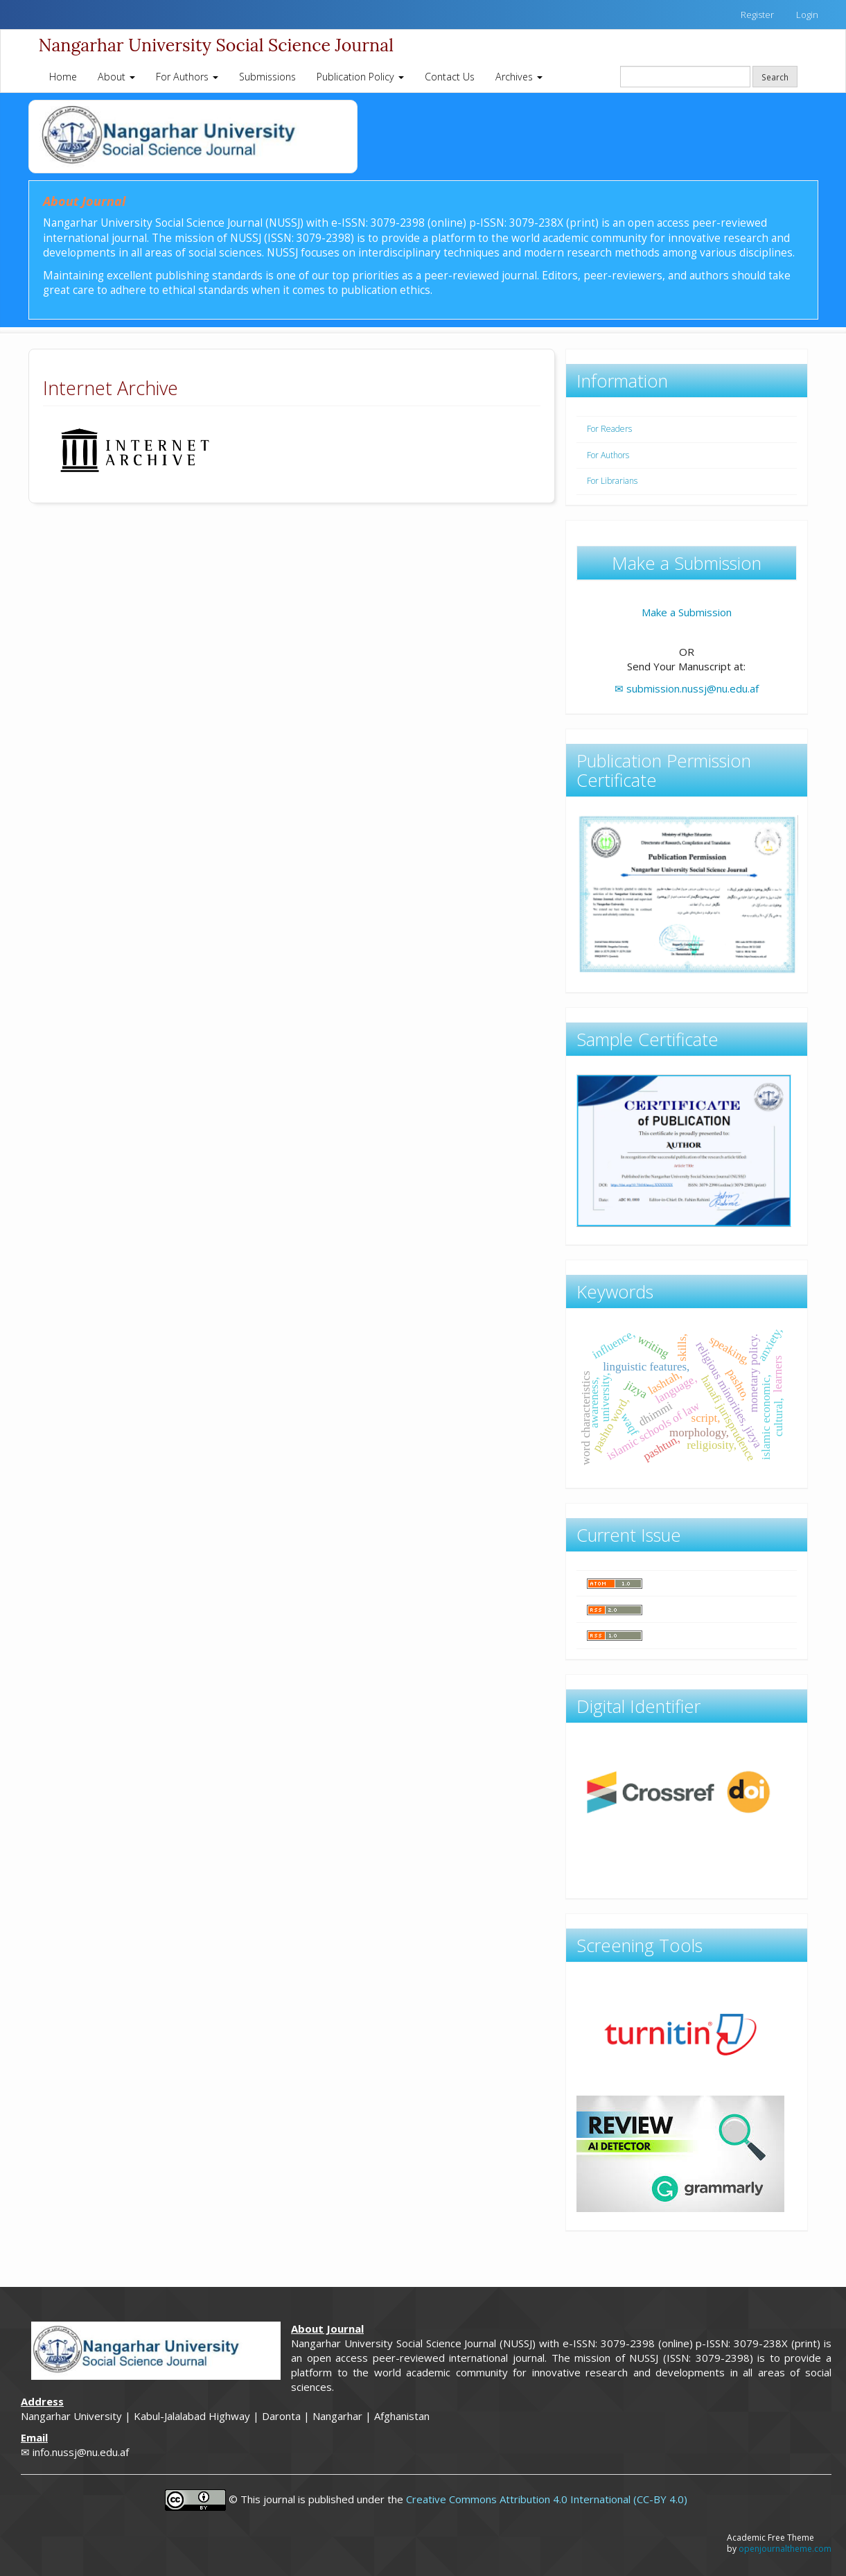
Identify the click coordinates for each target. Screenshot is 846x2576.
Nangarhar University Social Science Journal (216, 45)
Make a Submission (687, 612)
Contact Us (450, 76)
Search (774, 76)
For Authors (608, 455)
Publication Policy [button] (360, 76)
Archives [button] (519, 76)
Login (807, 14)
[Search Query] (685, 76)
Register (757, 14)
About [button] (116, 76)
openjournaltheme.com (785, 2549)
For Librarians (612, 481)
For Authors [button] (187, 76)
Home (63, 76)
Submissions (267, 76)
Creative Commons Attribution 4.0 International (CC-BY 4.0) (546, 2499)
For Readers (609, 429)
